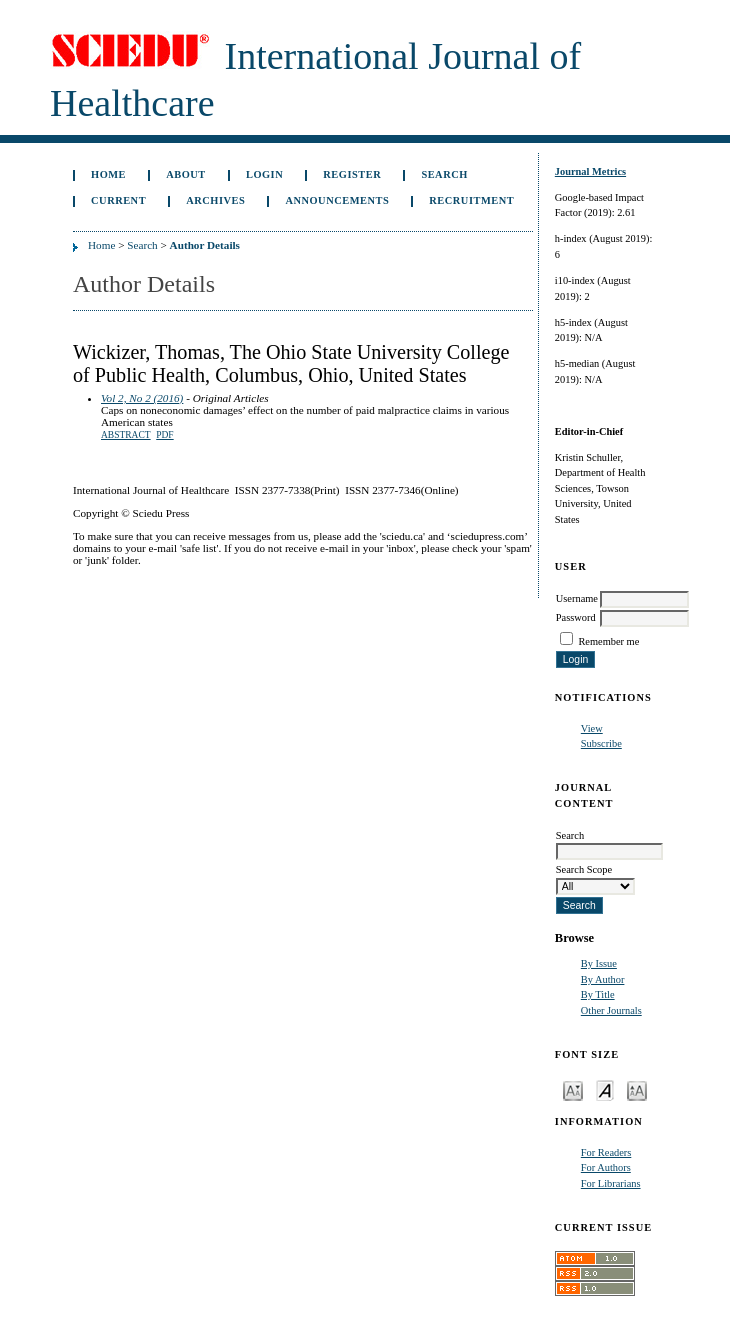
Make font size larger (637, 1089)
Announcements (337, 200)
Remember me (608, 641)
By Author (603, 979)
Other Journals (611, 1010)
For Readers (606, 1152)
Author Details (205, 245)
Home (108, 174)
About (186, 174)
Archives (215, 200)
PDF (164, 435)
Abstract (126, 435)
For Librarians (611, 1183)
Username (577, 598)
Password (576, 617)
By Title (598, 994)
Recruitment (471, 200)
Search (444, 174)
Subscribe (601, 743)
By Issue (599, 963)
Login (264, 174)
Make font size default (605, 1089)
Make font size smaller (573, 1089)
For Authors (606, 1167)
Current (118, 200)
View (592, 728)
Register (352, 174)
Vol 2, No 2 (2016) (142, 398)
